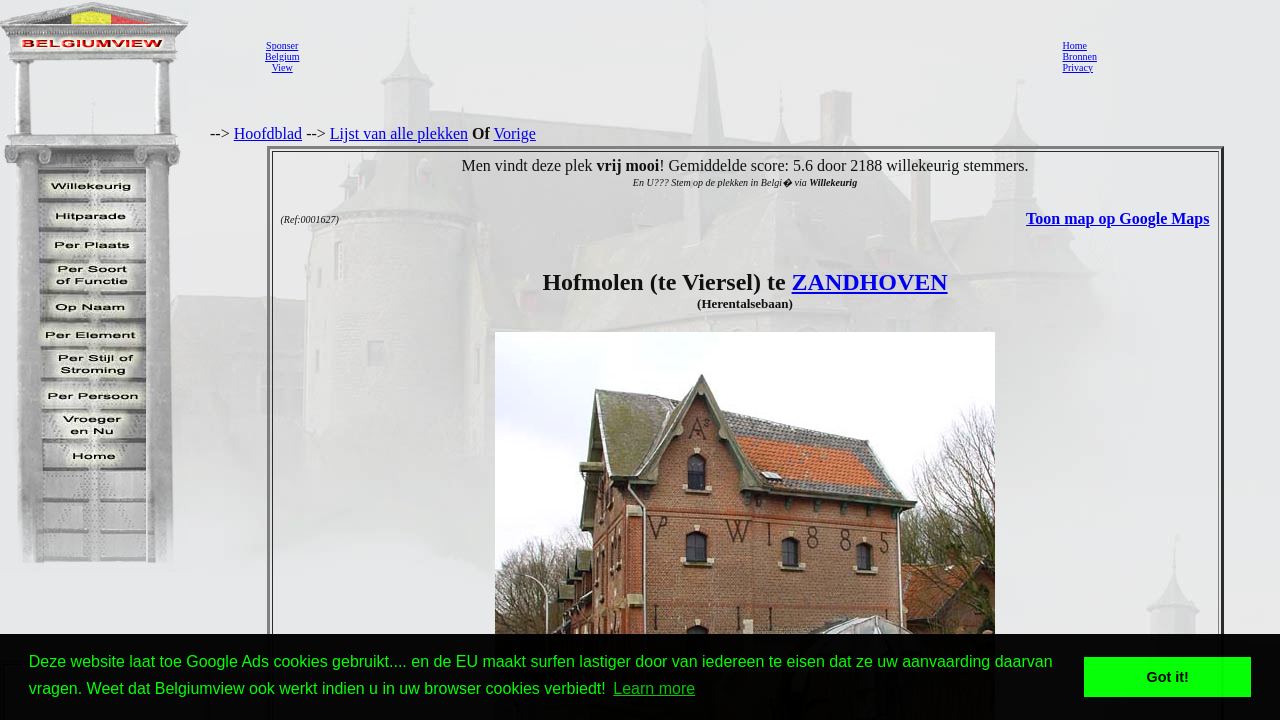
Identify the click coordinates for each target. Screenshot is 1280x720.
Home (1074, 45)
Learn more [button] (654, 688)
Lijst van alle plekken (399, 133)
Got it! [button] (1168, 677)
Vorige (515, 133)
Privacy (1077, 67)
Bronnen (1079, 56)
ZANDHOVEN (870, 282)
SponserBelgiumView (282, 56)
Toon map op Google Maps (1117, 218)
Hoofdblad (268, 133)
